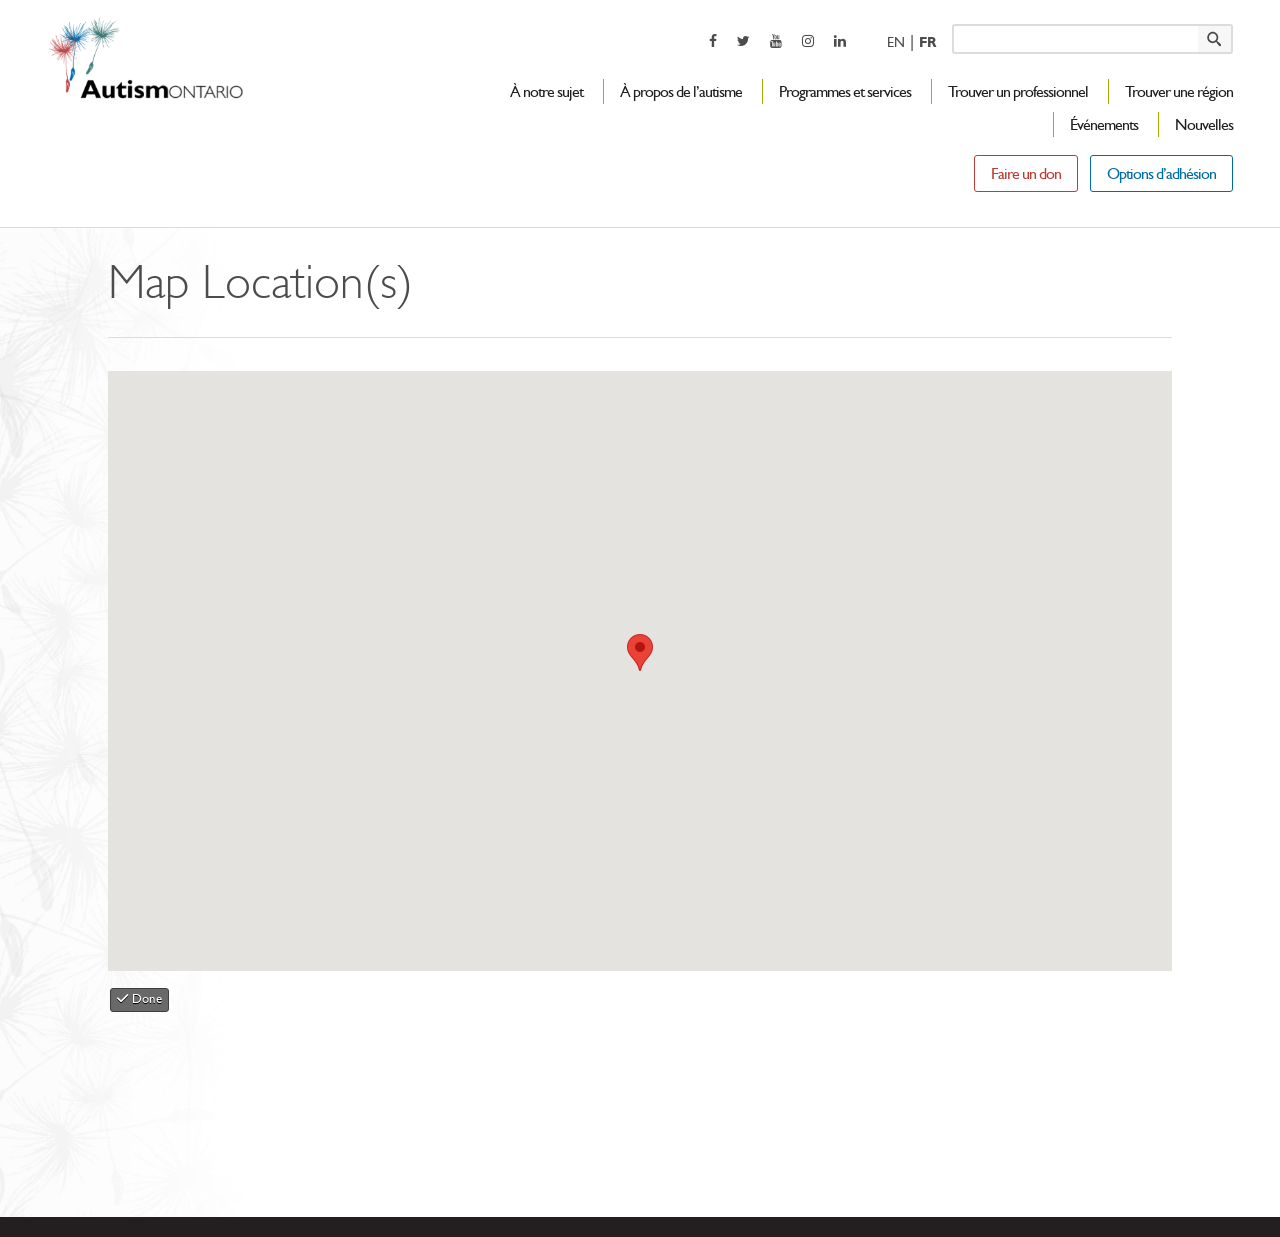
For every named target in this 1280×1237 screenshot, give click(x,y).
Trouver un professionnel (1018, 91)
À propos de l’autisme (681, 91)
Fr (927, 42)
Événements (1104, 124)
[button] (640, 652)
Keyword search (951, 23)
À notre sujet (546, 91)
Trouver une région (1179, 91)
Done (139, 999)
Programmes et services (845, 91)
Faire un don (1026, 173)
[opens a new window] (713, 40)
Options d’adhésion (1161, 173)
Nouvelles (1204, 124)
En (896, 42)
